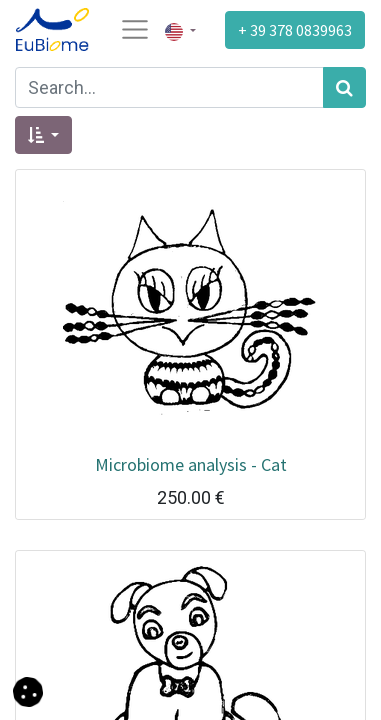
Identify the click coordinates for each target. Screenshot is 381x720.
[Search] (344, 87)
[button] (43, 135)
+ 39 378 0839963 (295, 30)
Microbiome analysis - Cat (191, 464)
